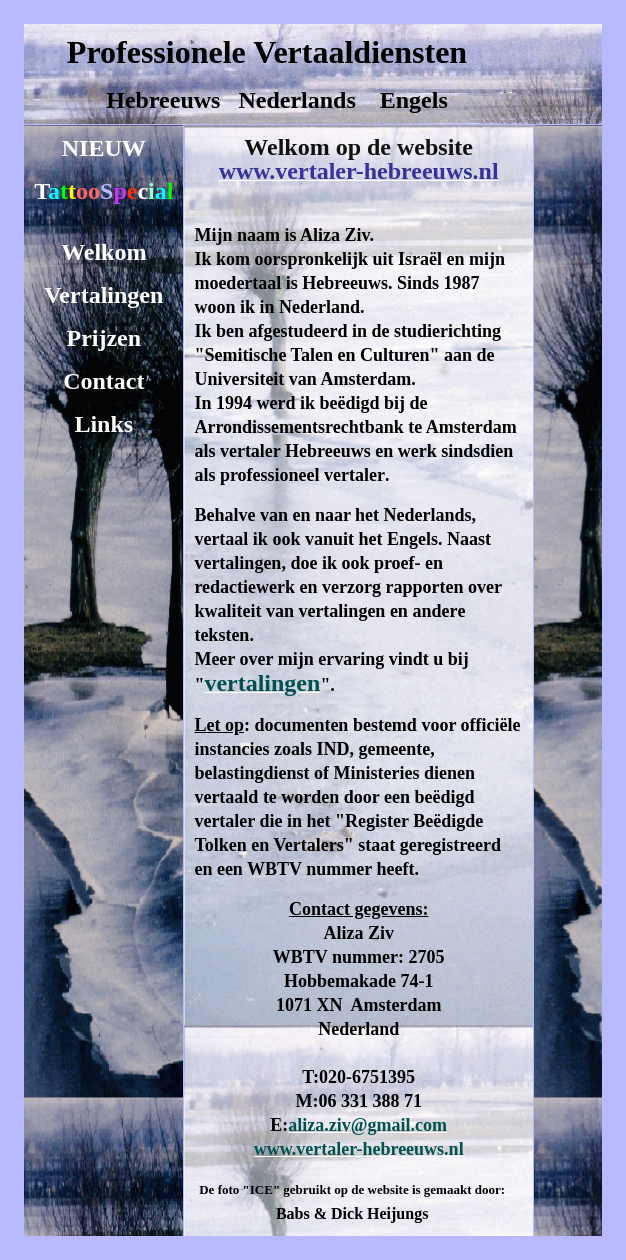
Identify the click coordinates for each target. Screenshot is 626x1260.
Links (103, 424)
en (129, 338)
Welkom (103, 252)
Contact (103, 381)
